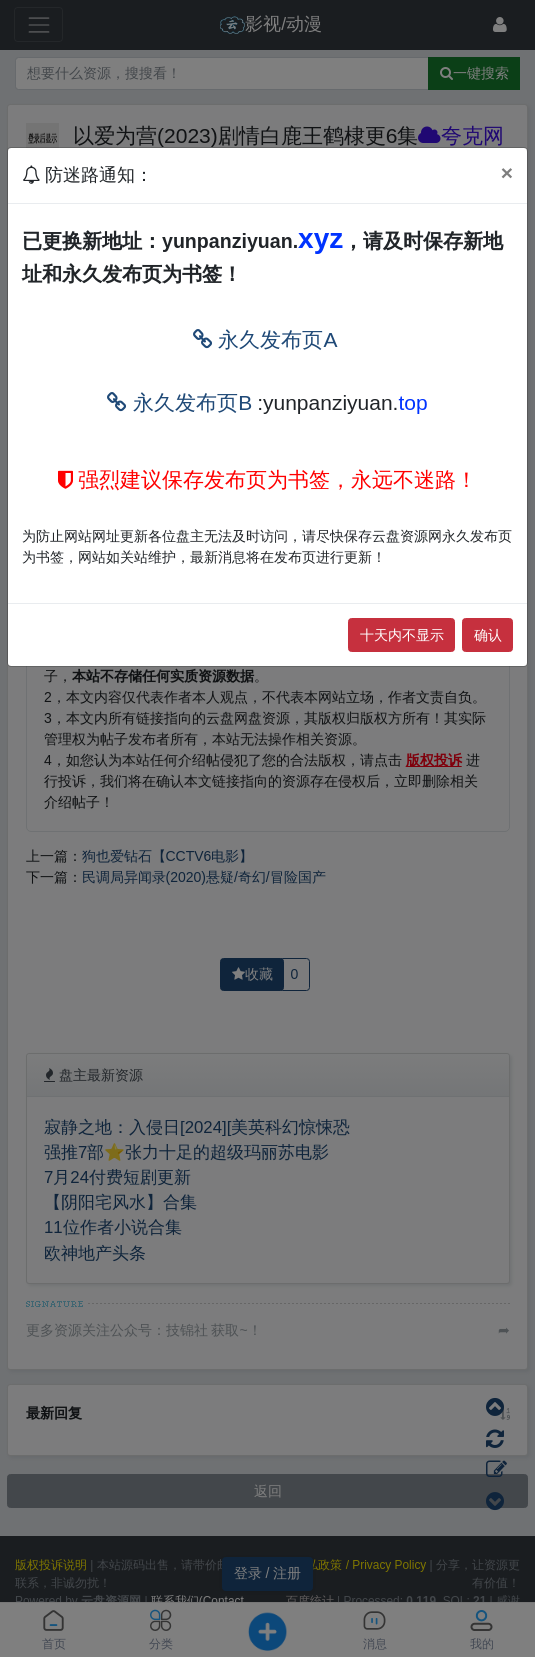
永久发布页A (265, 339)
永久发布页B (179, 402)
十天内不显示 (402, 635)
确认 (488, 635)
